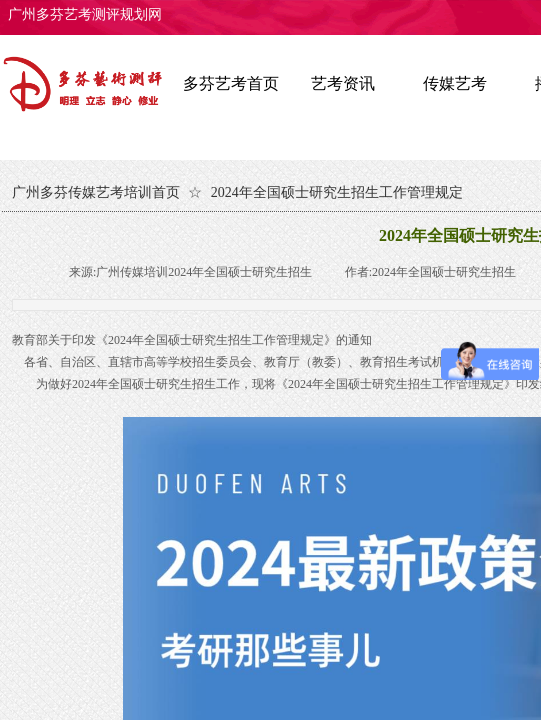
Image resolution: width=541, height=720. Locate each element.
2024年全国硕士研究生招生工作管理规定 (337, 192)
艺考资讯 (343, 83)
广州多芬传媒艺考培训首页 (96, 192)
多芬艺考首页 (231, 83)
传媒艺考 (455, 83)
